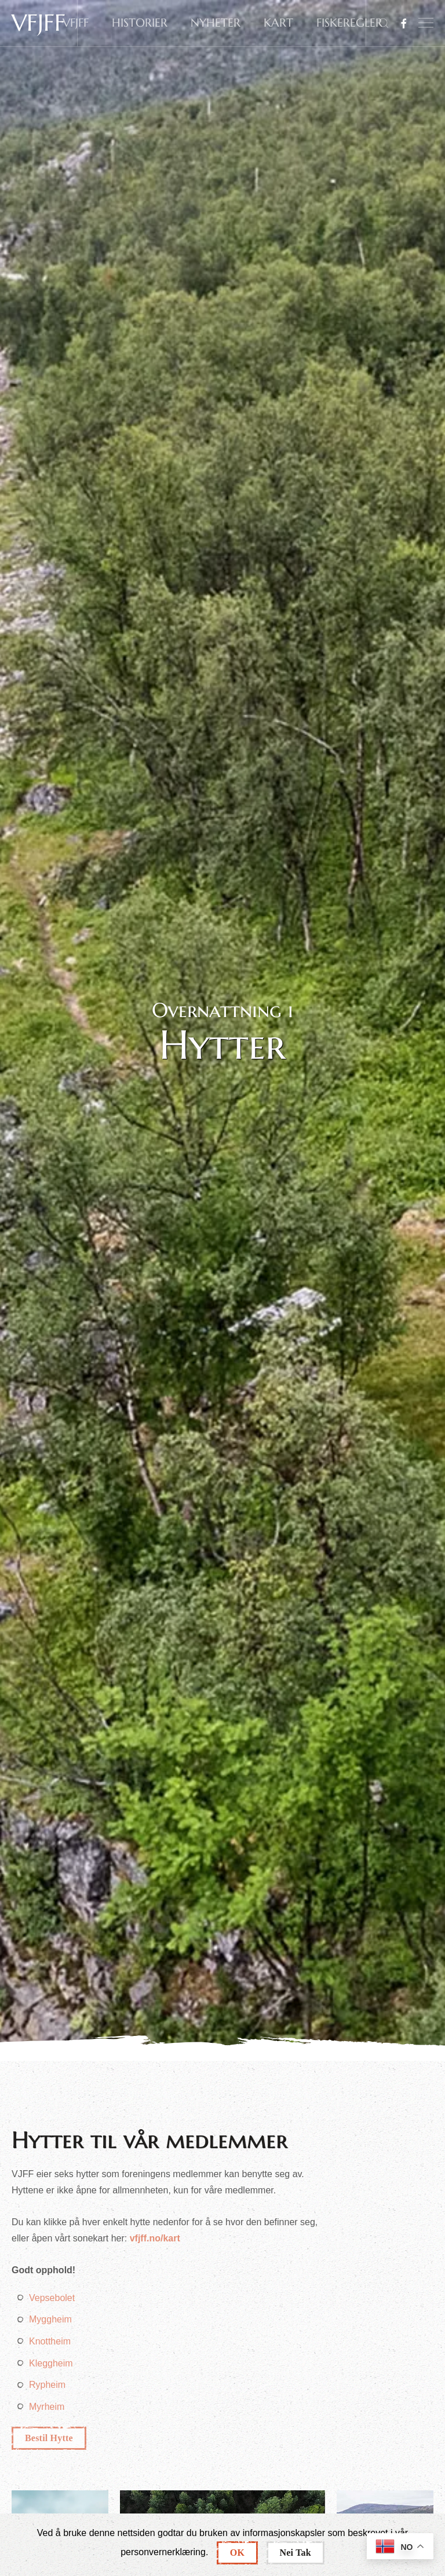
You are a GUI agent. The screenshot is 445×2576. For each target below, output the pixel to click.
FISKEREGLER (349, 23)
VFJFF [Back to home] (38, 22)
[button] (425, 23)
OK (237, 2552)
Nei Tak (295, 2552)
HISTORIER (139, 23)
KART (278, 23)
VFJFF (76, 23)
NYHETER (215, 23)
